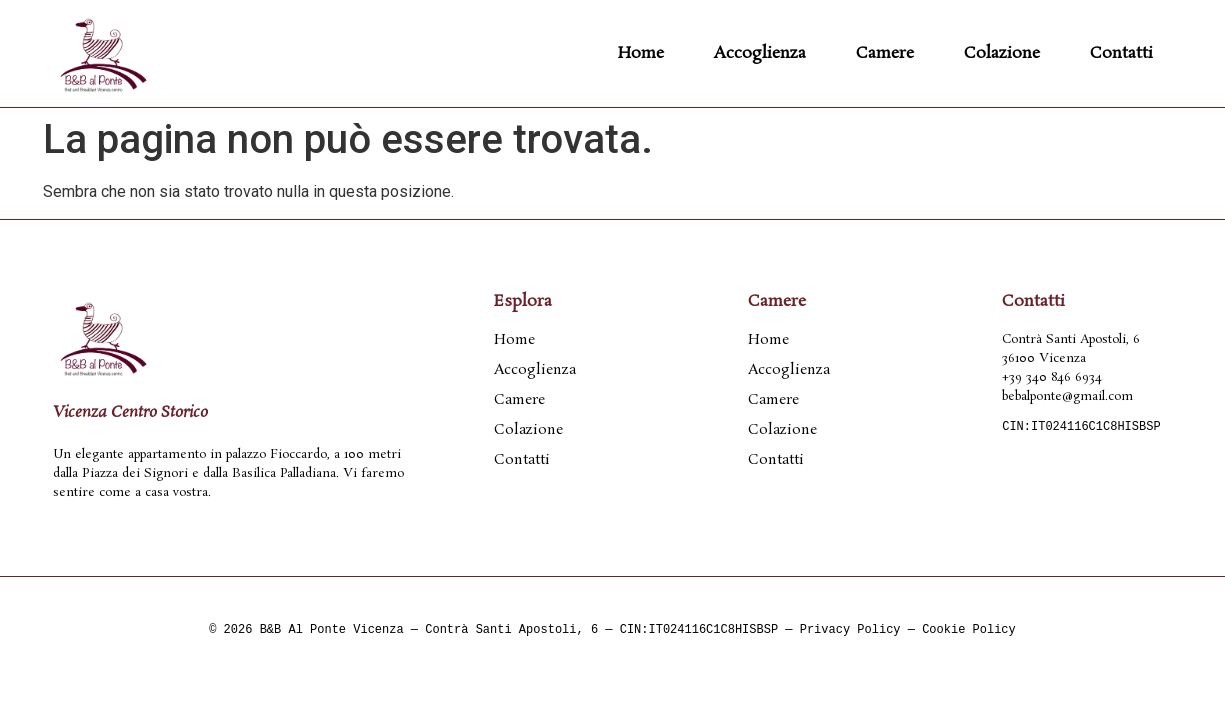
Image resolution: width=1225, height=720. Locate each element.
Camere (885, 53)
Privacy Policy (850, 630)
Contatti (1121, 53)
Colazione (1002, 53)
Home (641, 53)
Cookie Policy (969, 630)
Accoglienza (760, 53)
